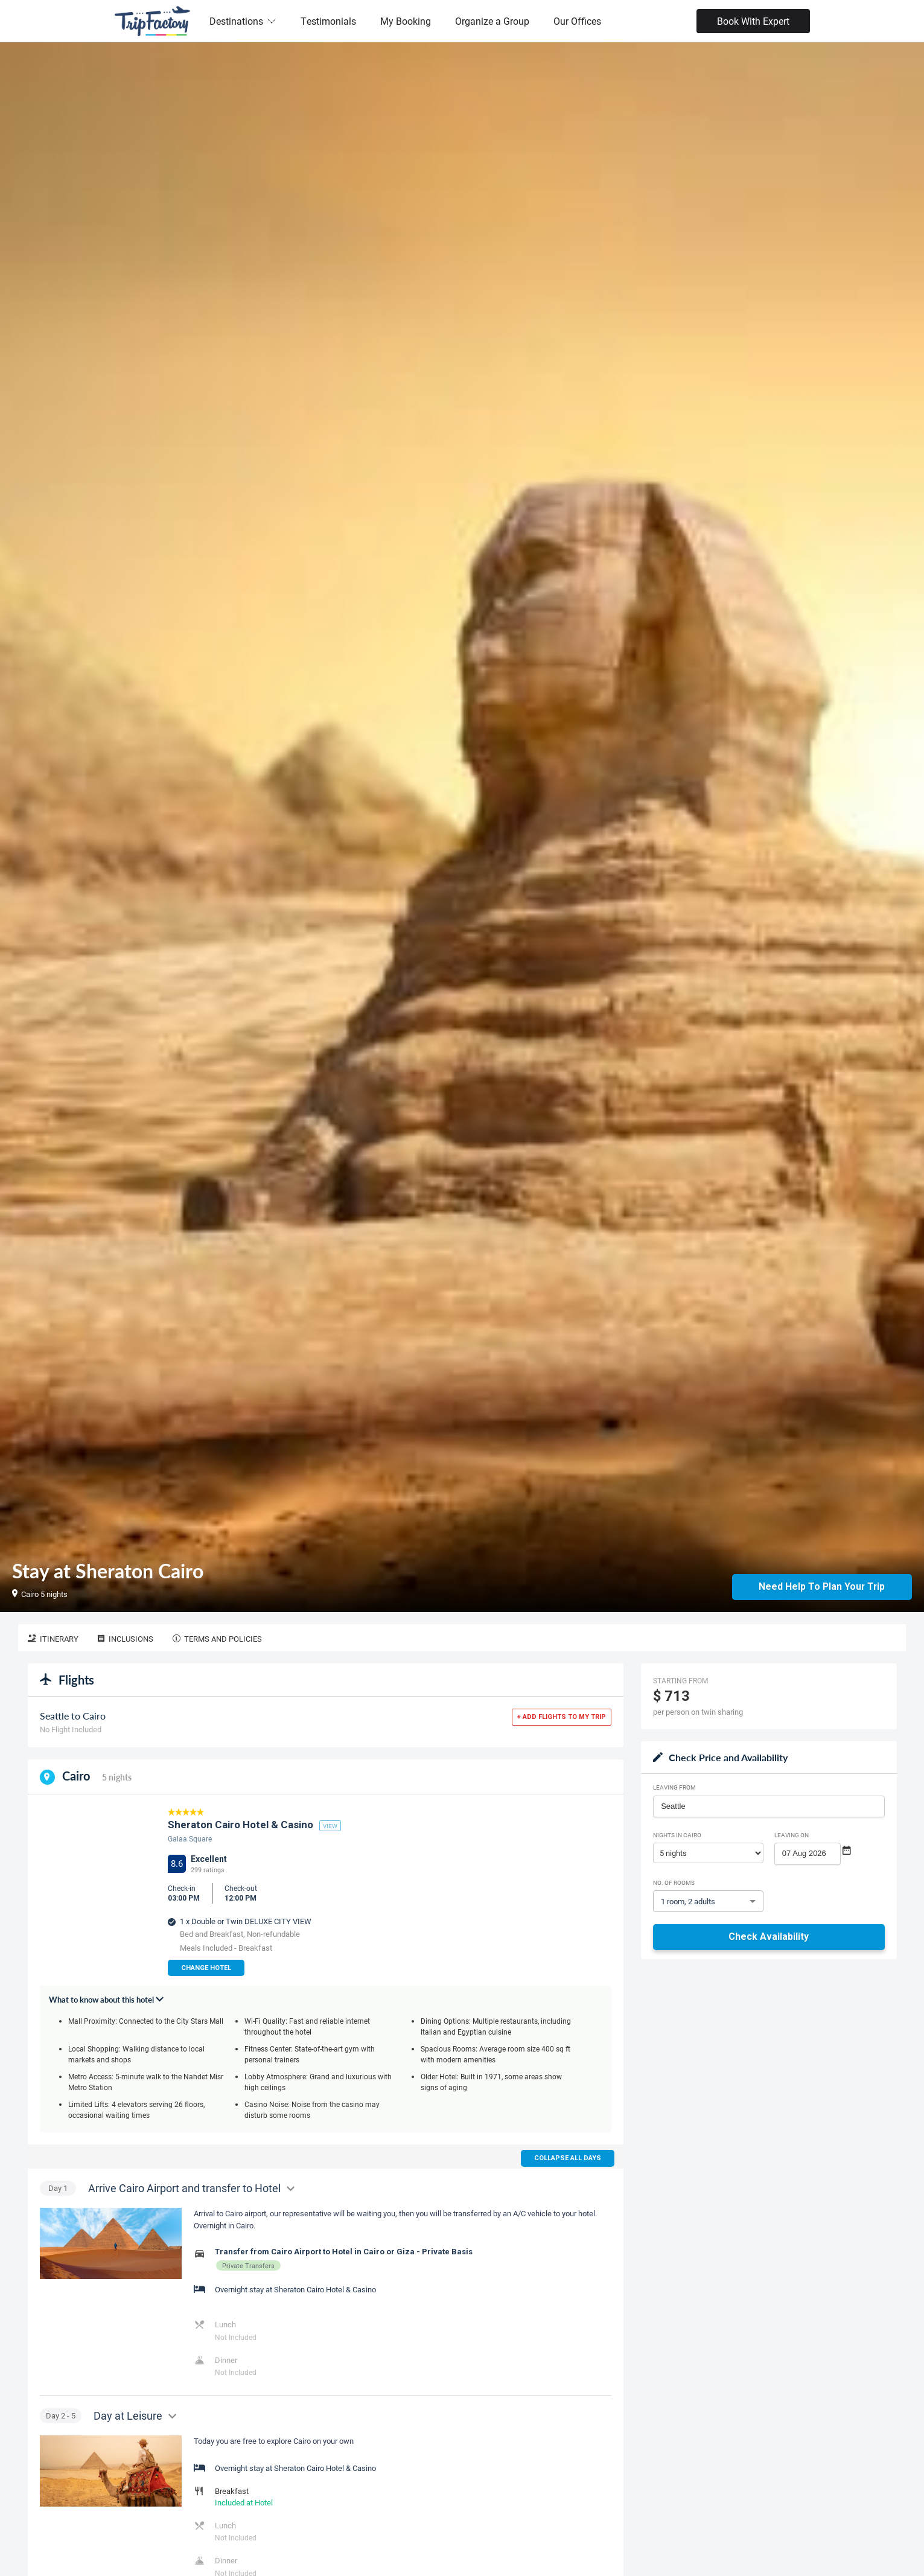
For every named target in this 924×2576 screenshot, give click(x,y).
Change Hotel (206, 1968)
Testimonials (328, 20)
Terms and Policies (217, 1638)
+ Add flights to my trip (561, 1717)
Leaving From (674, 1787)
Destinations (242, 20)
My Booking (405, 20)
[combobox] (768, 1806)
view (330, 1826)
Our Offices (577, 20)
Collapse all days (567, 2158)
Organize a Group (492, 20)
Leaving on (791, 1835)
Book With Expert (753, 20)
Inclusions (125, 1638)
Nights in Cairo (677, 1835)
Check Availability (768, 1936)
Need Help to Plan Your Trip (822, 1586)
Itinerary (53, 1638)
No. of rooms (674, 1882)
